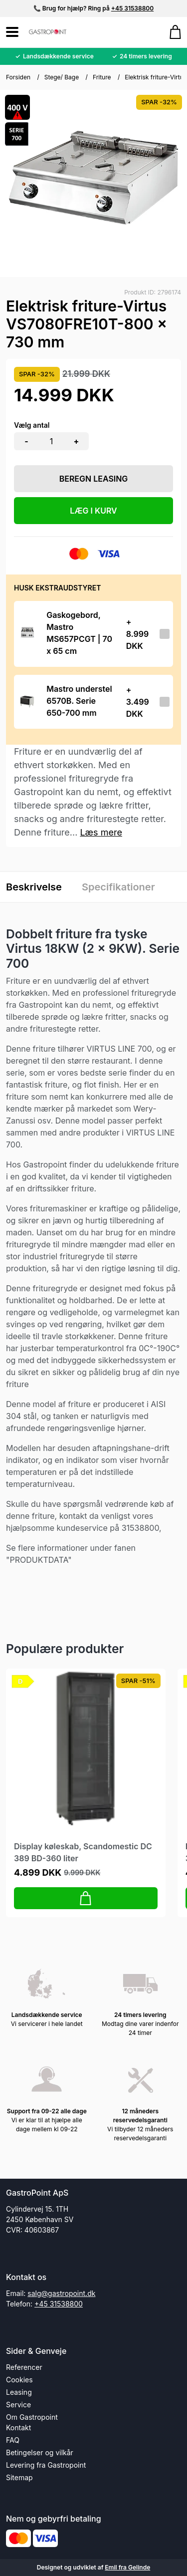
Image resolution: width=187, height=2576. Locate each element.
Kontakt (18, 2427)
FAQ (12, 2440)
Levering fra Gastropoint (46, 2465)
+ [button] (76, 441)
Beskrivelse (34, 887)
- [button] (26, 441)
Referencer (24, 2367)
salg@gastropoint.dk (61, 2293)
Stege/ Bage (61, 77)
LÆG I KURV (93, 511)
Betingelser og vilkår (39, 2452)
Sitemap (19, 2477)
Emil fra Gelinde (127, 2567)
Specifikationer (118, 887)
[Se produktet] (27, 633)
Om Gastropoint (32, 2417)
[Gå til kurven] (170, 32)
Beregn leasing (93, 479)
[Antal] (51, 441)
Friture (102, 77)
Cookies (19, 2379)
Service (18, 2404)
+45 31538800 (132, 8)
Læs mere (101, 832)
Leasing (19, 2392)
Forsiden (18, 77)
